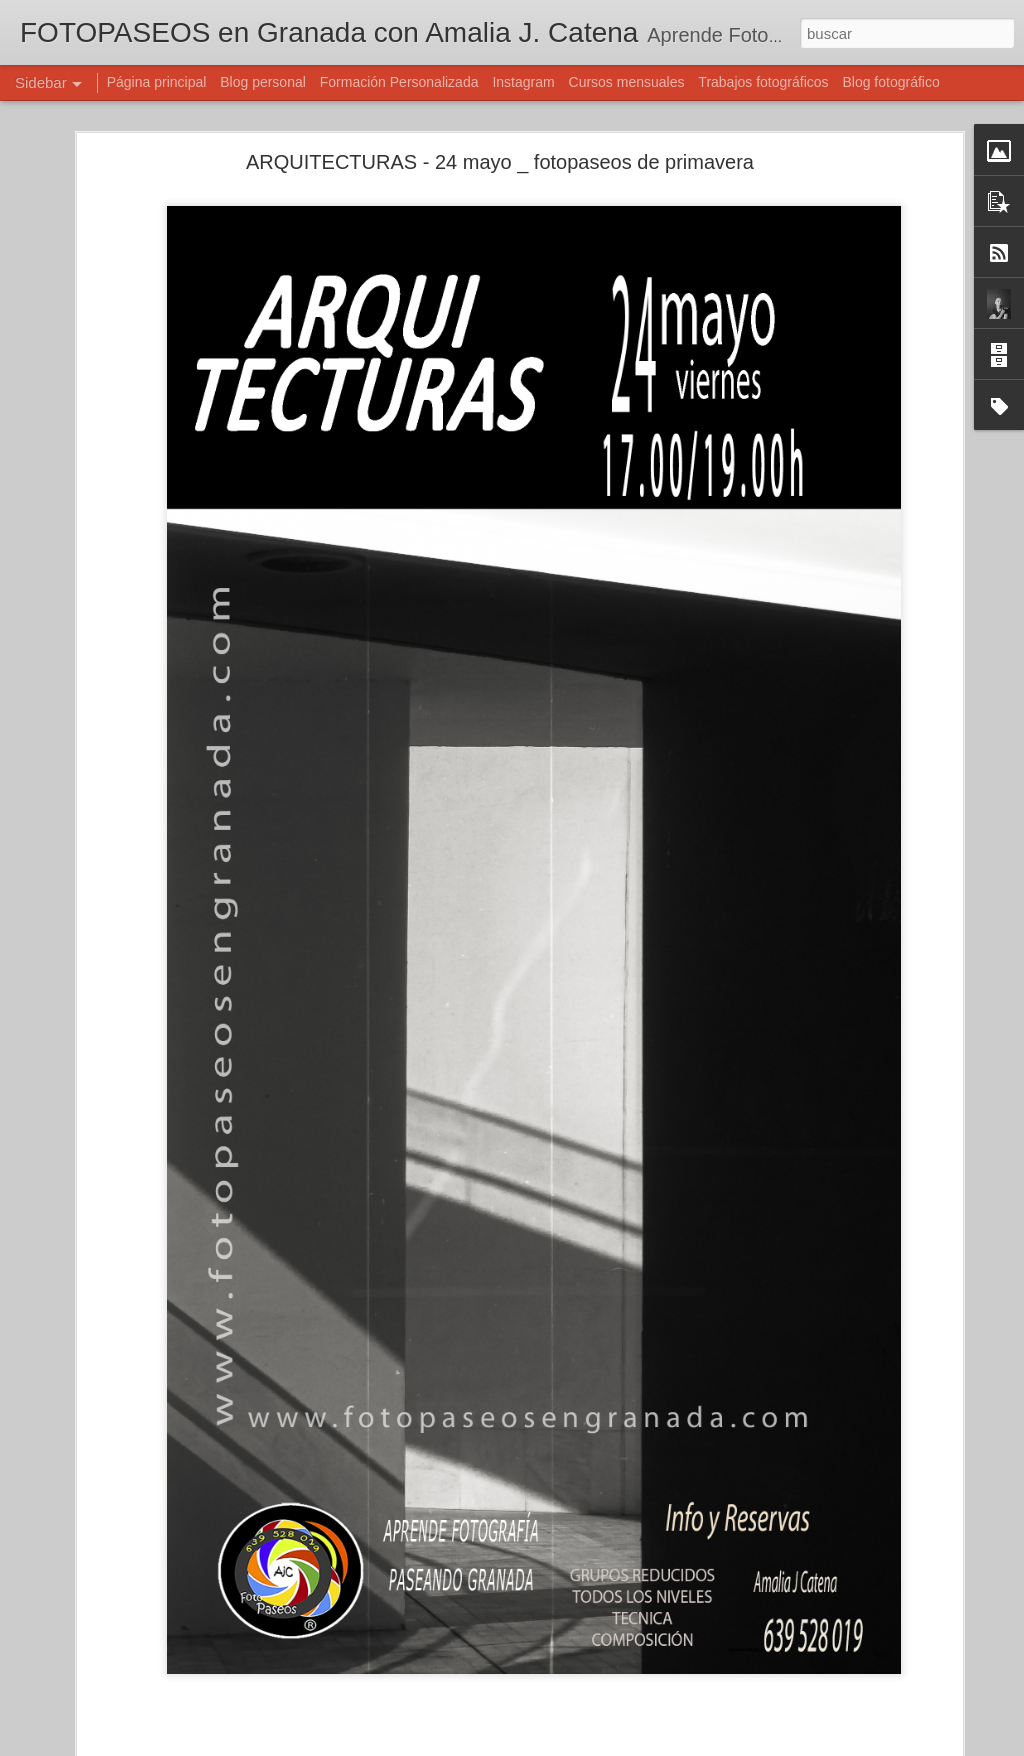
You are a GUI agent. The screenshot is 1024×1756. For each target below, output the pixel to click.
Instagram (523, 82)
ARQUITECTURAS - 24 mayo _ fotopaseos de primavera (500, 142)
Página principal (157, 82)
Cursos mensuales (627, 82)
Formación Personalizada (399, 82)
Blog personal (263, 82)
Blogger (589, 1745)
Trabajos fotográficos (763, 82)
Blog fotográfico (890, 82)
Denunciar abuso (656, 1745)
